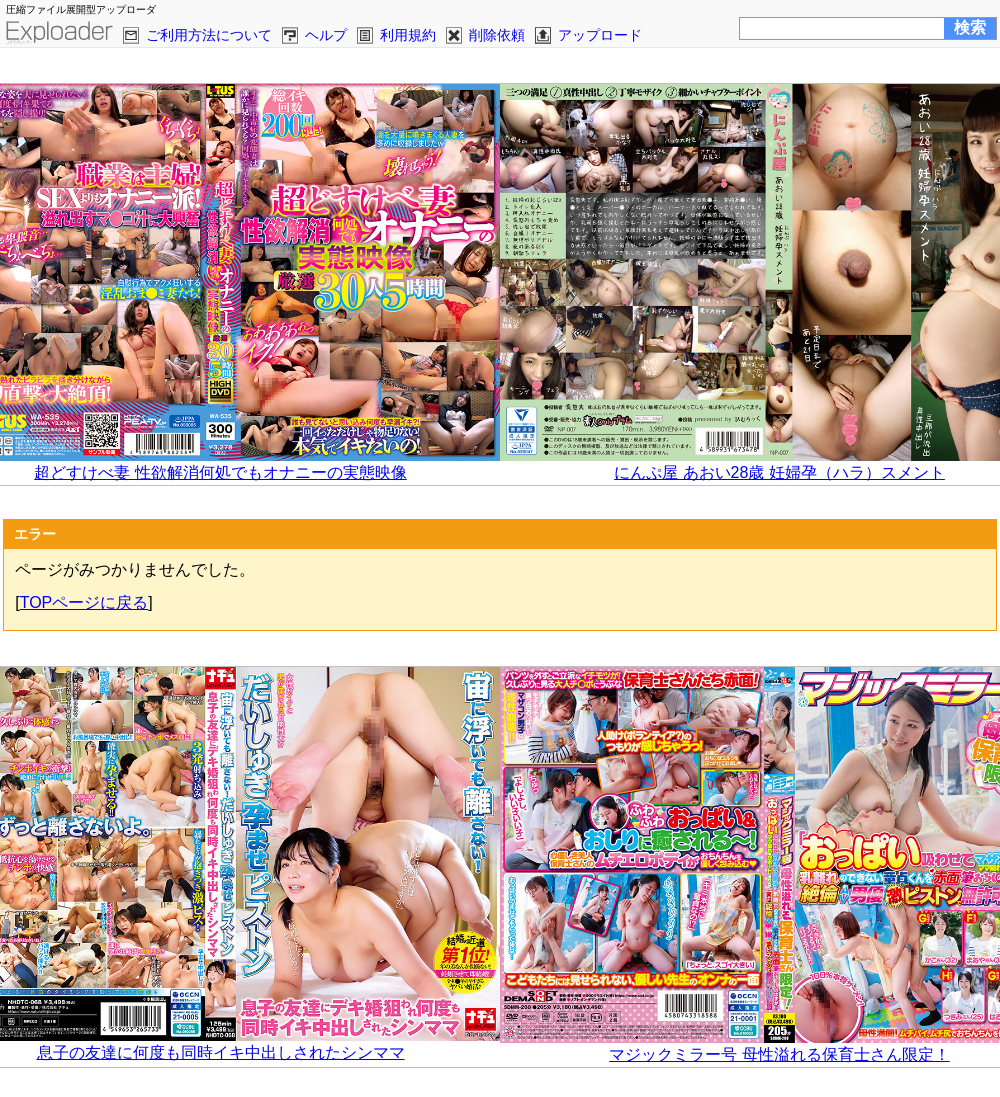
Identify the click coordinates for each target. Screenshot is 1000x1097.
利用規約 (408, 35)
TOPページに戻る (84, 602)
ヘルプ (326, 35)
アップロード (600, 35)
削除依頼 (497, 35)
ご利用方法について (209, 35)
